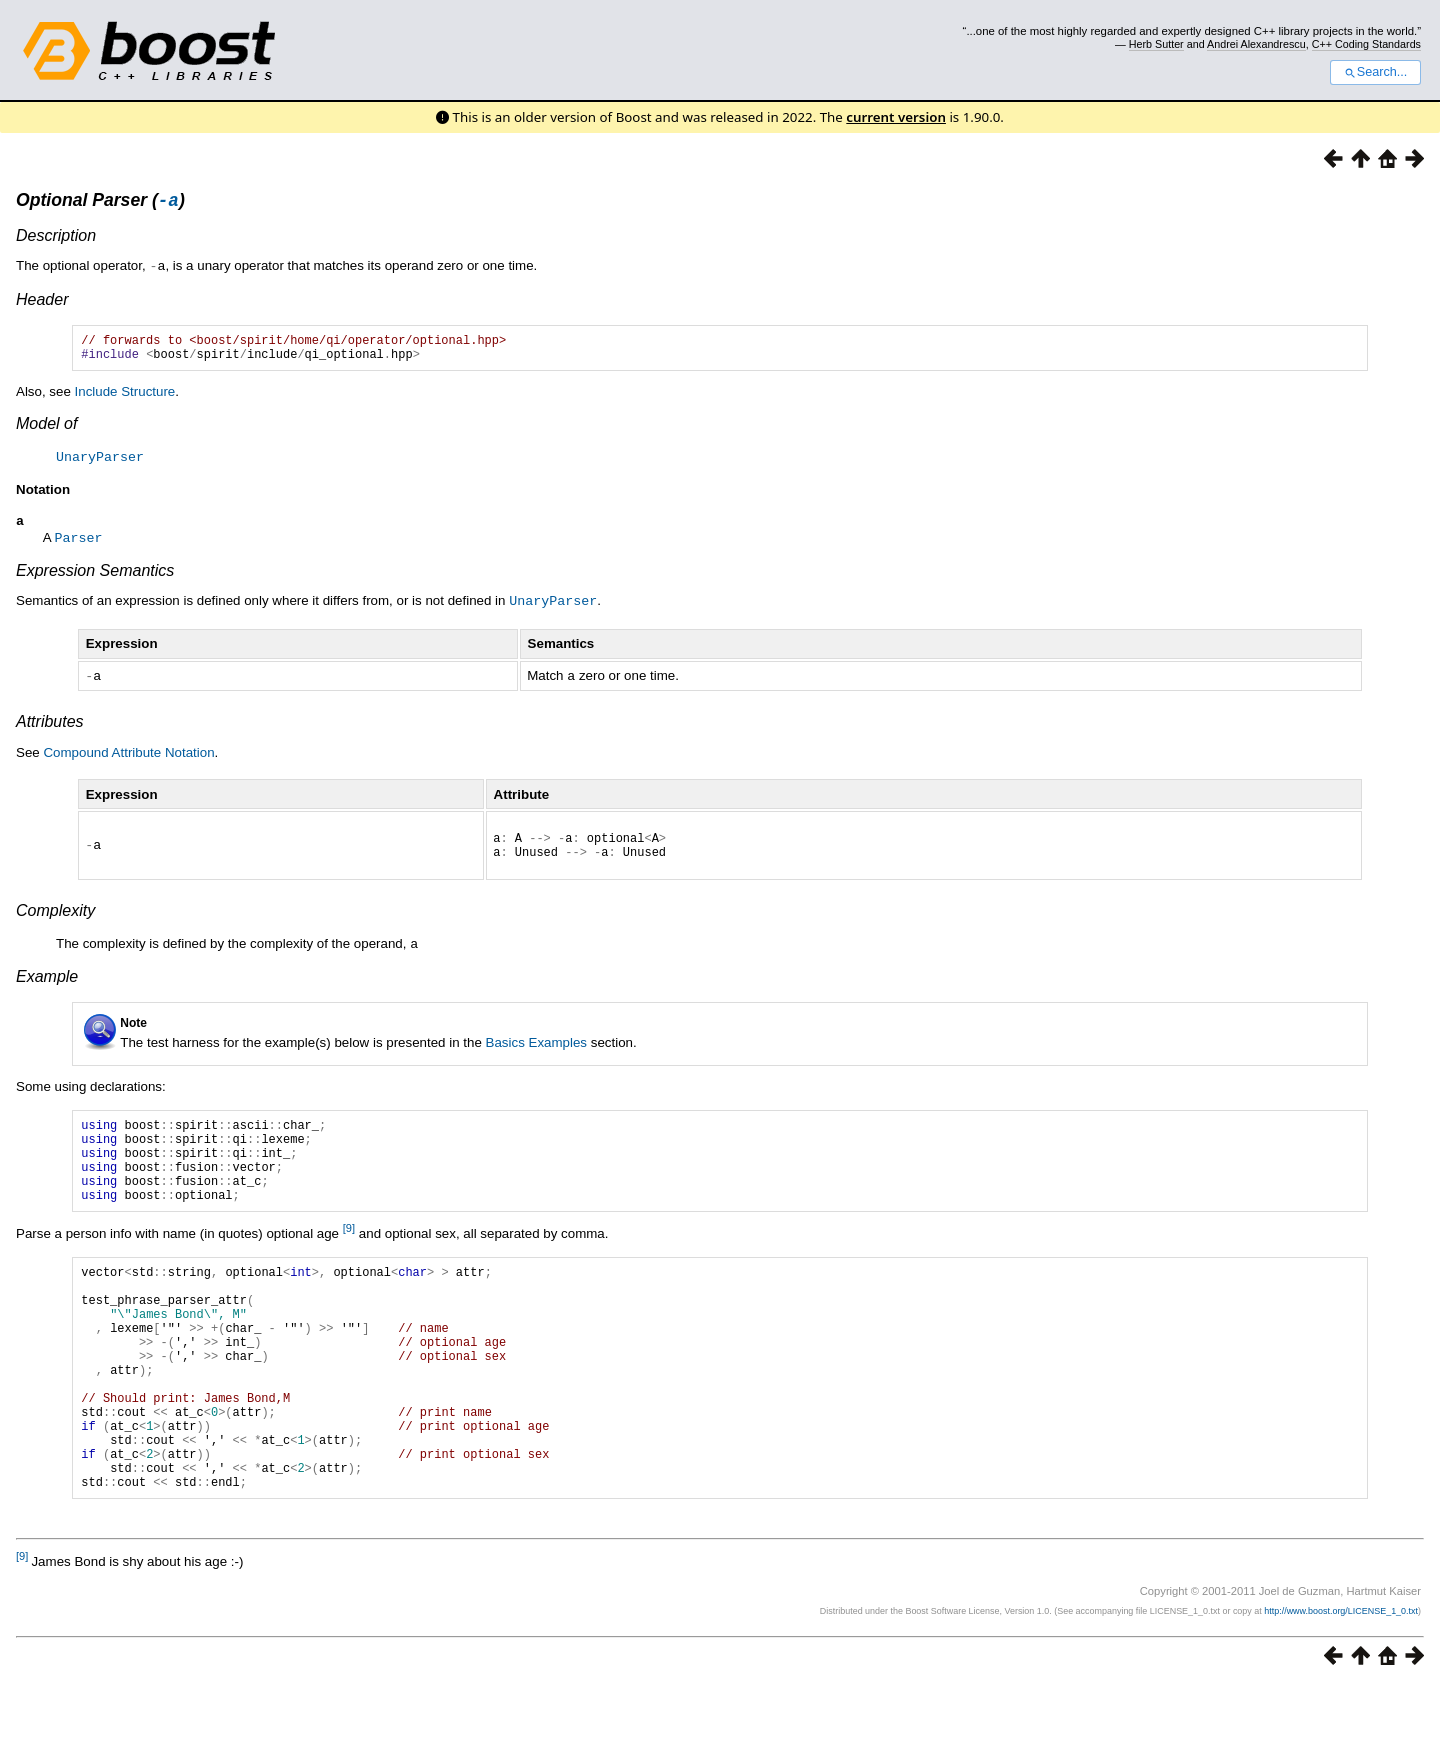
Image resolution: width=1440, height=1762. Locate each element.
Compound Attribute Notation (128, 758)
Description (56, 238)
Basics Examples (536, 1053)
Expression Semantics (95, 578)
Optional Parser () (100, 203)
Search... (1375, 72)
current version (896, 117)
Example (47, 987)
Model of (46, 431)
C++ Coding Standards (1366, 44)
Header (42, 301)
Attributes (50, 727)
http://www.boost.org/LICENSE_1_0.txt (1341, 1688)
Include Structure (125, 399)
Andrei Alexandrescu (1256, 44)
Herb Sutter (1156, 44)
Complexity (55, 922)
